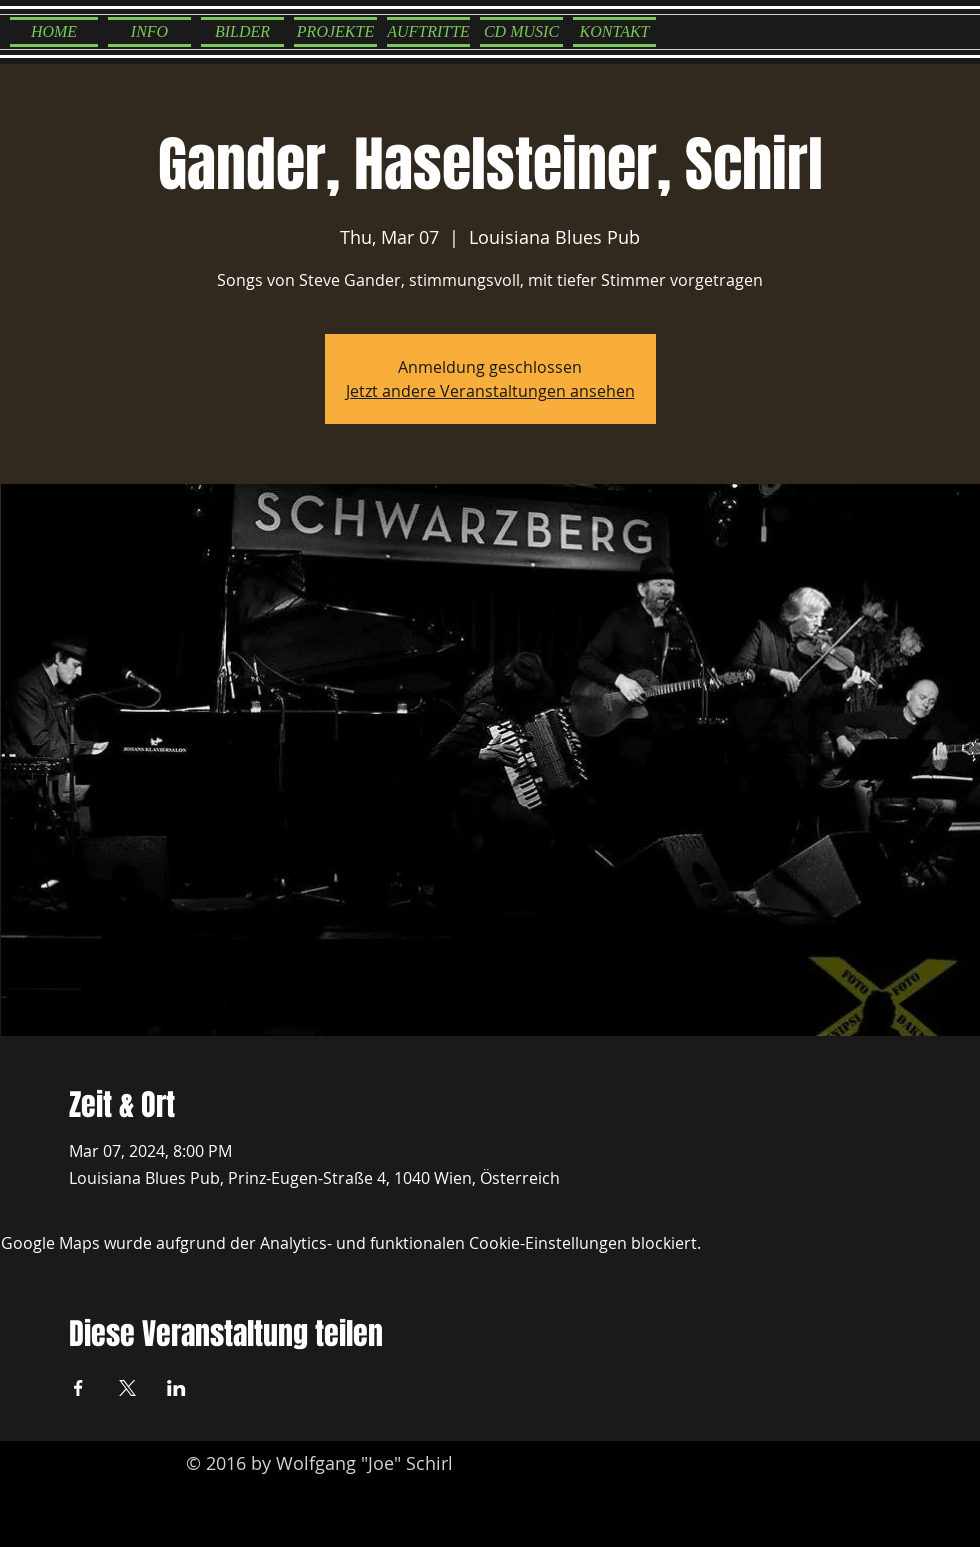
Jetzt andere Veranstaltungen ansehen (490, 391)
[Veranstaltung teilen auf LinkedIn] (176, 1388)
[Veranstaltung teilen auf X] (127, 1388)
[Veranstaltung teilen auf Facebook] (78, 1388)
